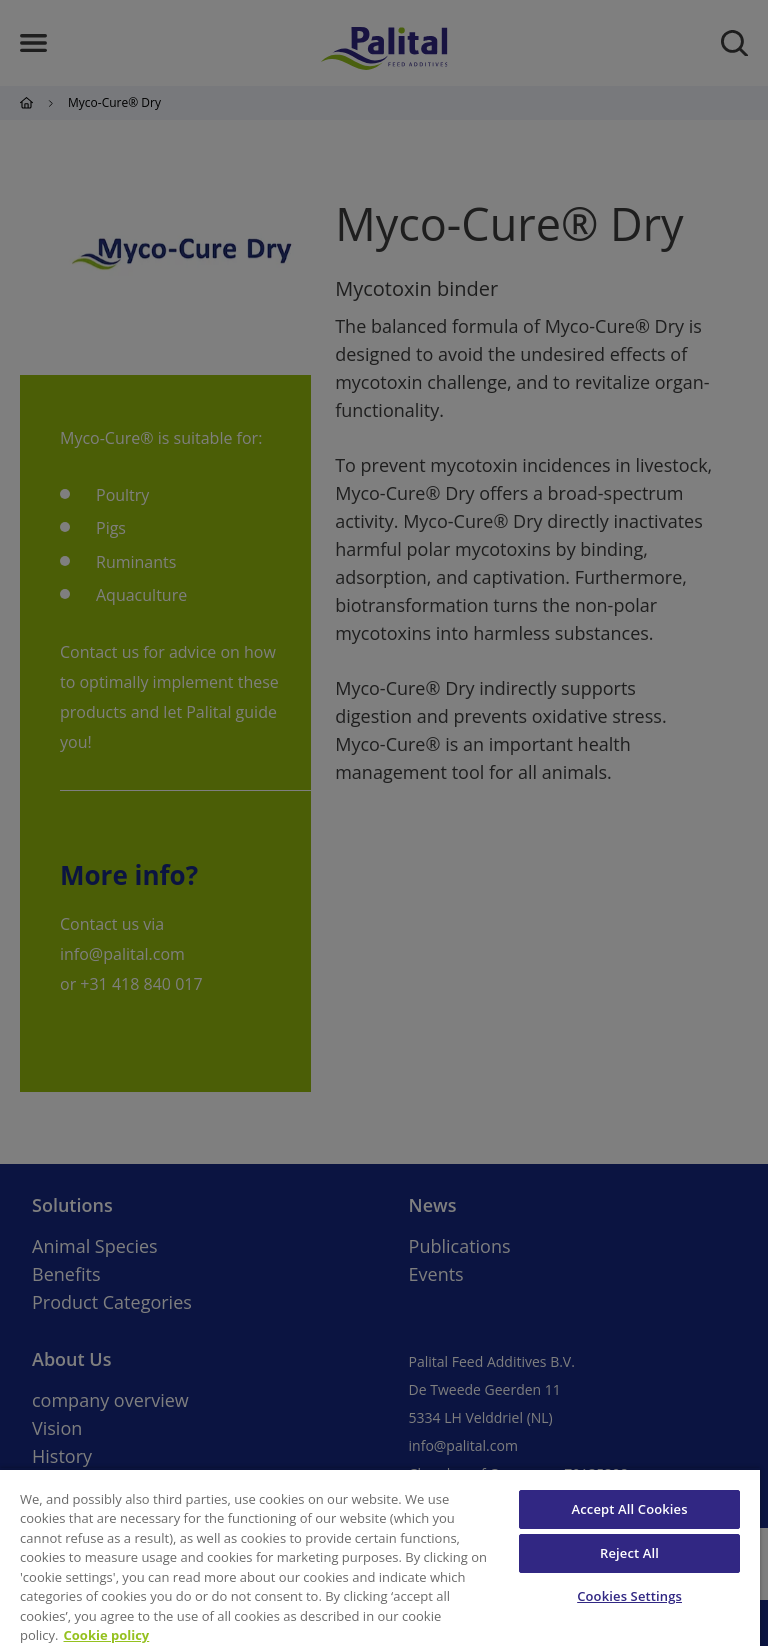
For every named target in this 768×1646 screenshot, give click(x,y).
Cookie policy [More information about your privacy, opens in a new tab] (107, 1635)
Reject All (629, 1553)
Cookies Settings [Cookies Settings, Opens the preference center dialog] (629, 1596)
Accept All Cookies (630, 1509)
